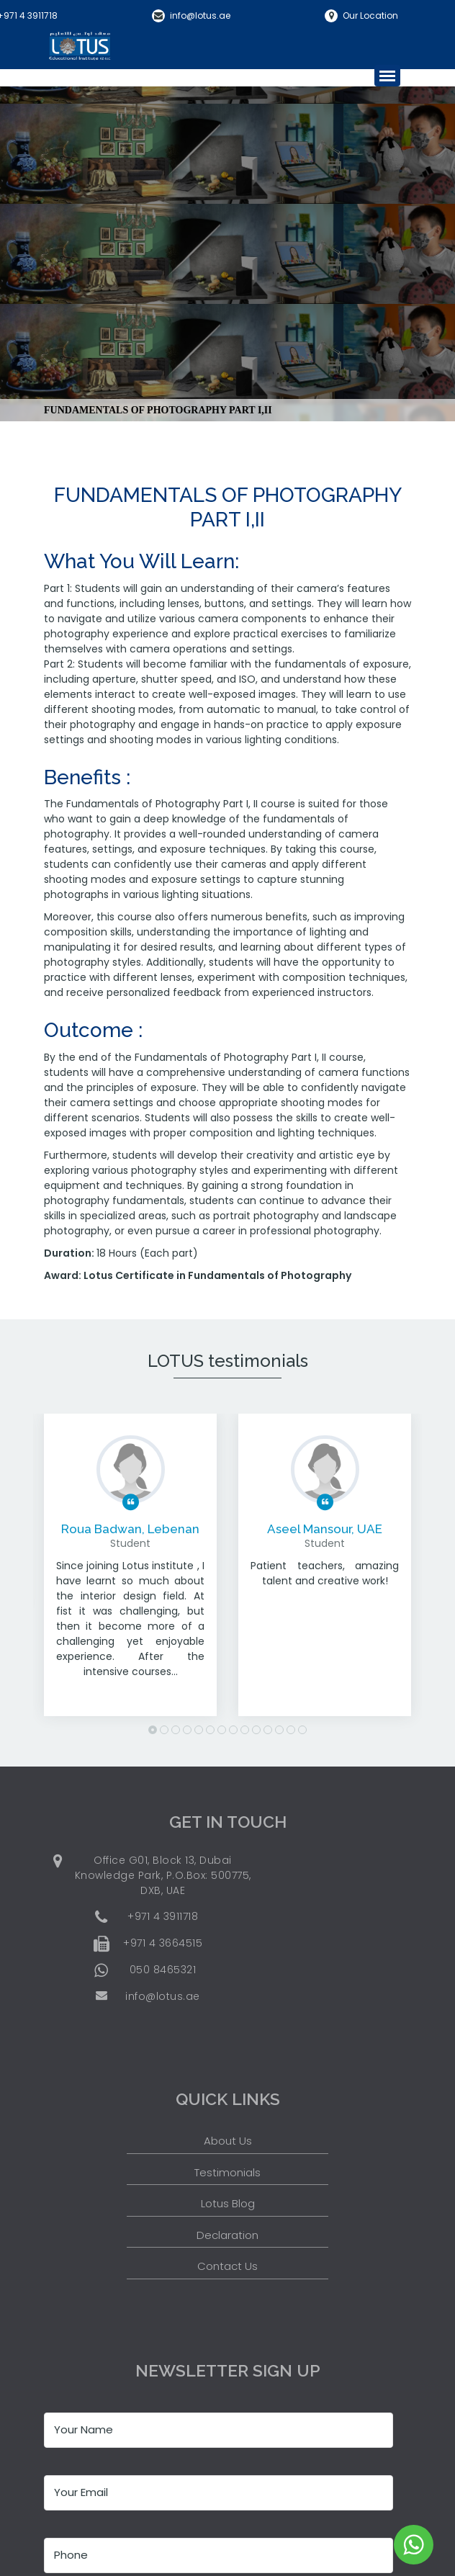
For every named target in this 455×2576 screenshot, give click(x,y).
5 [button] (198, 1729)
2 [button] (164, 1729)
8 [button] (233, 1729)
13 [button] (291, 1729)
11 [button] (267, 1729)
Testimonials (227, 2172)
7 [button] (221, 1729)
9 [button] (244, 1729)
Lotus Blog (228, 2203)
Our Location (370, 15)
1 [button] (152, 1729)
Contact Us (227, 2266)
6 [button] (210, 1729)
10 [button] (256, 1729)
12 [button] (279, 1729)
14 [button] (302, 1729)
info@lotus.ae (200, 15)
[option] (130, 1576)
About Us (228, 2140)
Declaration (227, 2235)
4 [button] (187, 1729)
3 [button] (175, 1729)
